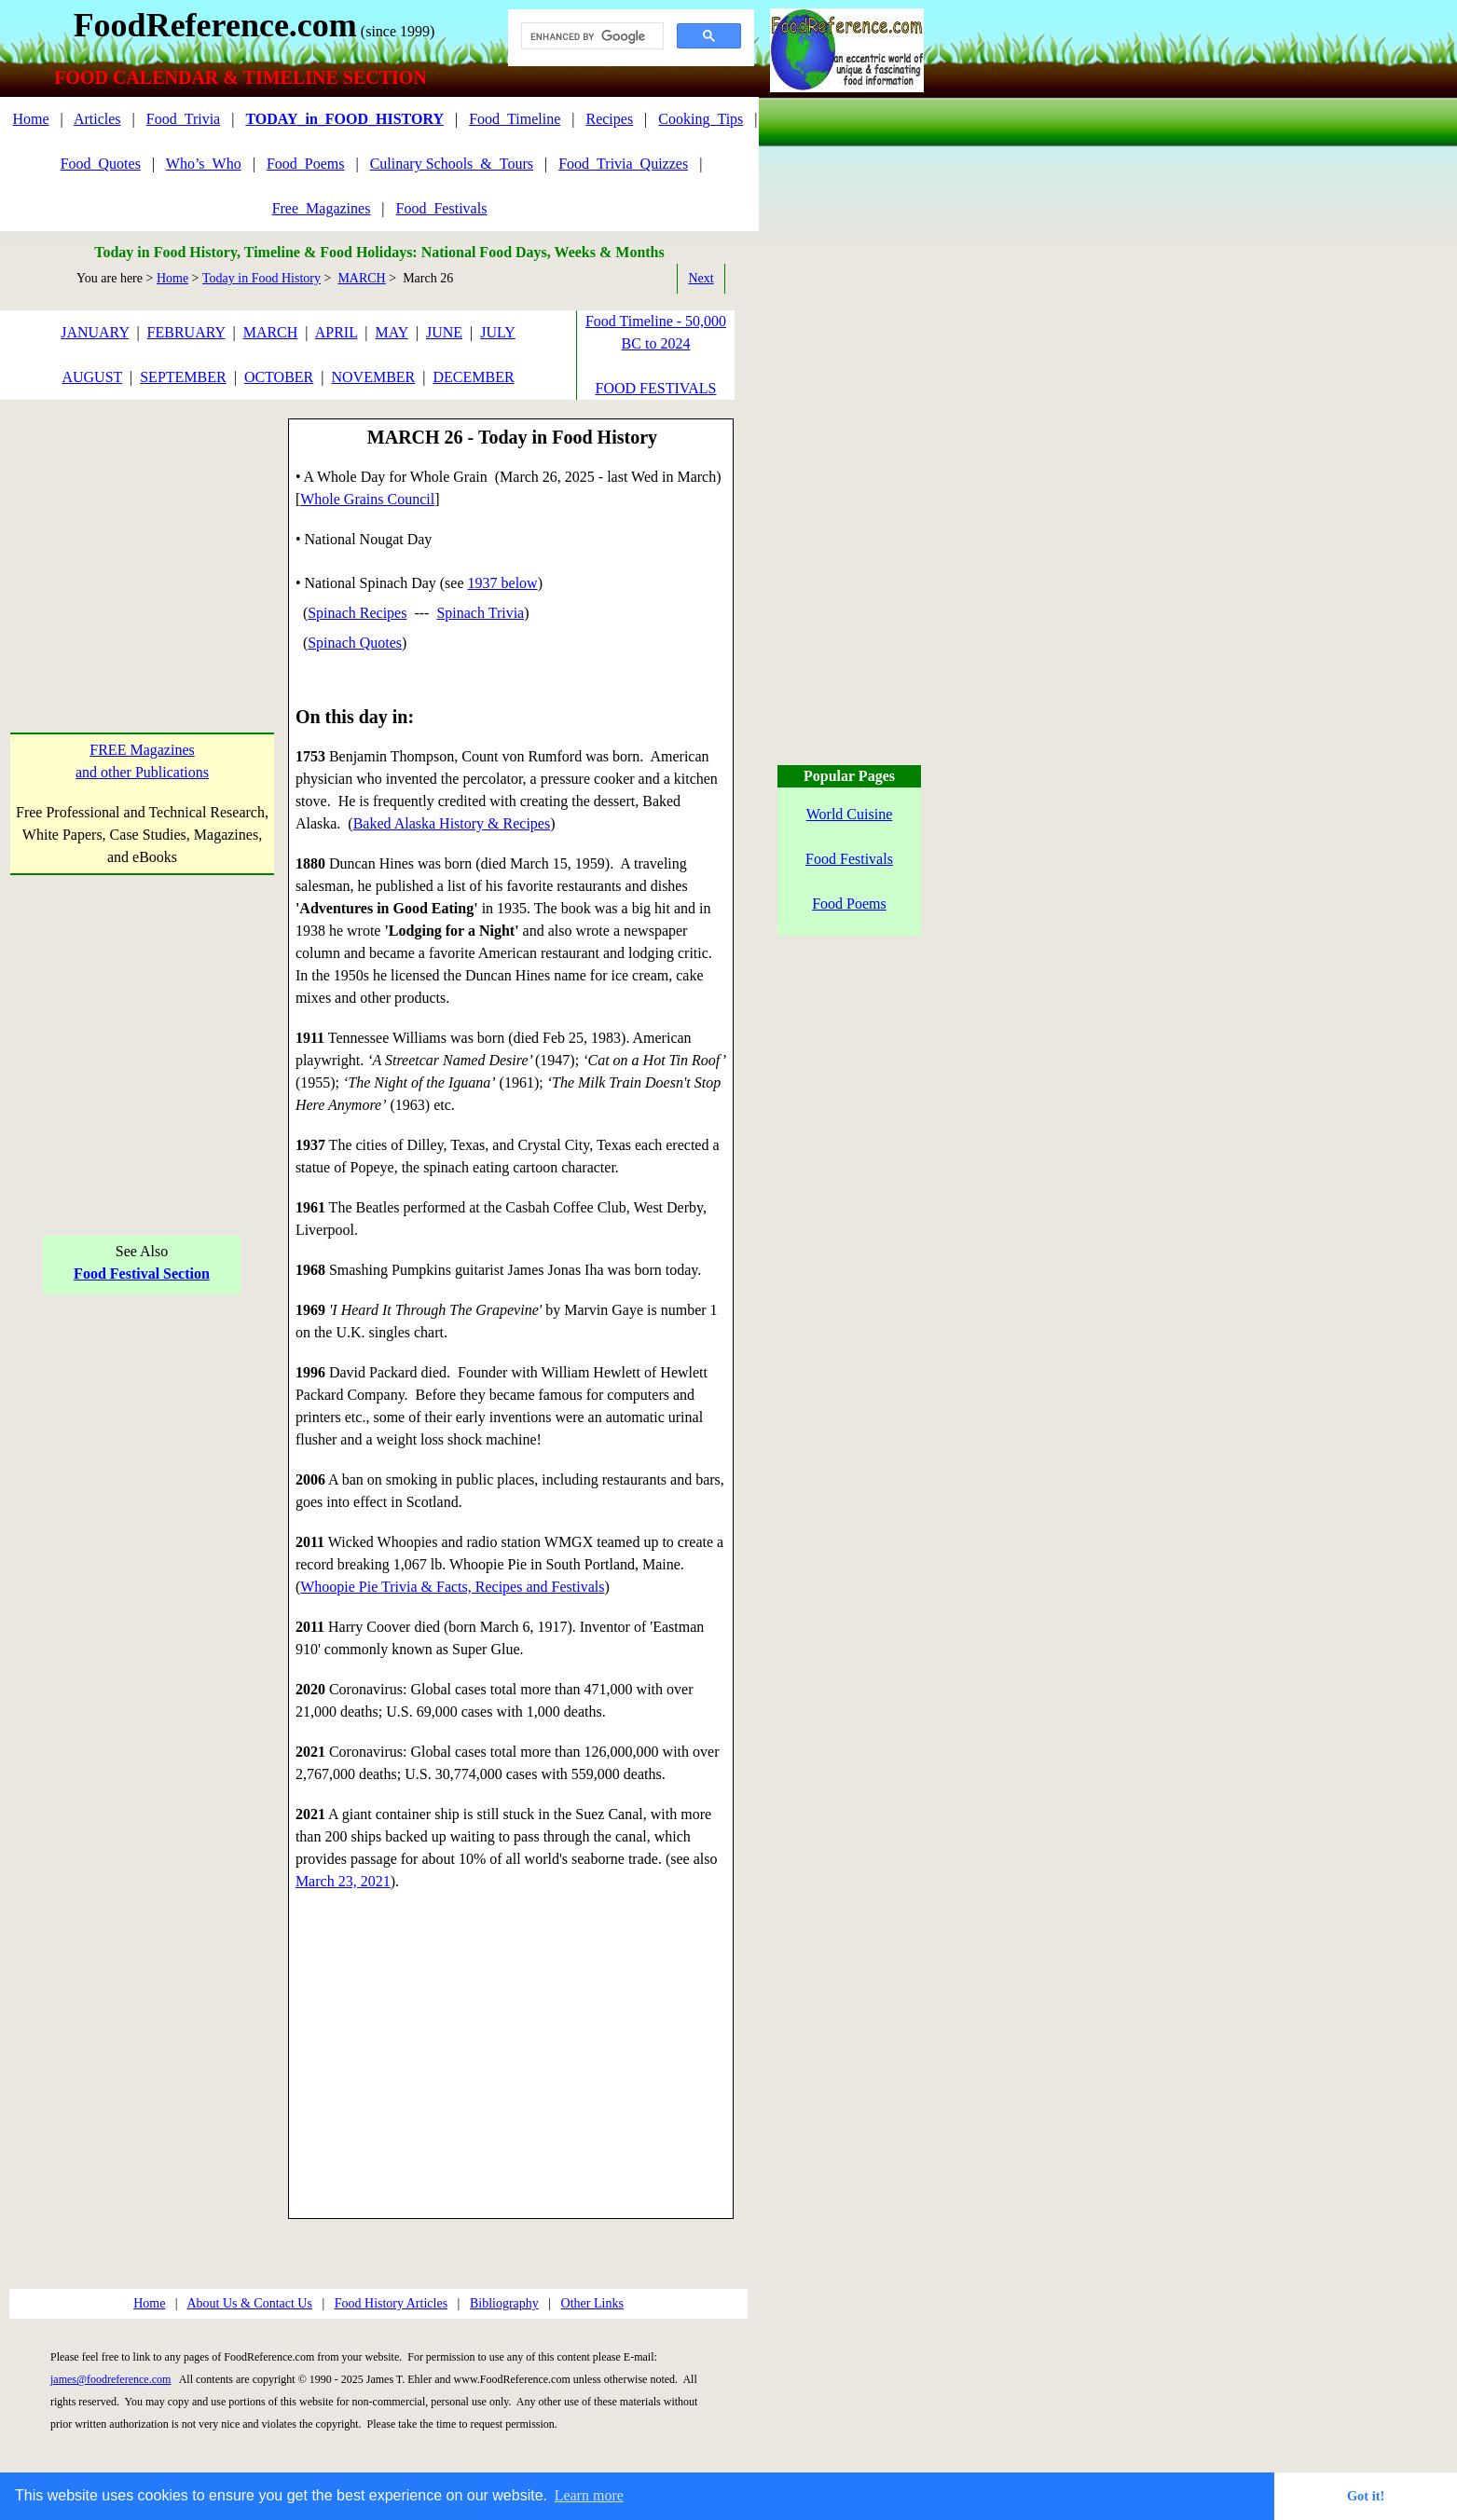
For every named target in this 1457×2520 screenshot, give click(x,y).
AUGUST (92, 377)
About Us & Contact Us (249, 2303)
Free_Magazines (321, 208)
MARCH (361, 278)
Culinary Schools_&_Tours (451, 163)
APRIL (336, 332)
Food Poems (849, 903)
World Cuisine (849, 814)
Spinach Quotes (355, 643)
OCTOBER (278, 377)
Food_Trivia (183, 119)
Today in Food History (261, 278)
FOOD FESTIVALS (656, 388)
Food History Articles (391, 2303)
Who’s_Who (203, 163)
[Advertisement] (142, 534)
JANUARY (95, 332)
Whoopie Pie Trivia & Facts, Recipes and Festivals (452, 1587)
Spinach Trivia (480, 613)
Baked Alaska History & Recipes (452, 823)
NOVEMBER (373, 377)
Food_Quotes (101, 163)
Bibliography (504, 2303)
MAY (392, 332)
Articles (97, 119)
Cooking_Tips (700, 119)
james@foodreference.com (110, 2379)
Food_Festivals (442, 208)
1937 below (503, 583)
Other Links (592, 2303)
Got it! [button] (1365, 2495)
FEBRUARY (186, 332)
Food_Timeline (514, 119)
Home (30, 119)
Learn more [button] (589, 2495)
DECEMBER (473, 377)
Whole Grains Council (367, 499)
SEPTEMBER (183, 377)
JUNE (444, 332)
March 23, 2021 (343, 1881)
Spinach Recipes (357, 613)
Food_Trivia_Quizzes (623, 163)
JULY (497, 332)
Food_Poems (306, 163)
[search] (590, 36)
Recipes (609, 119)
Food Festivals (849, 859)
